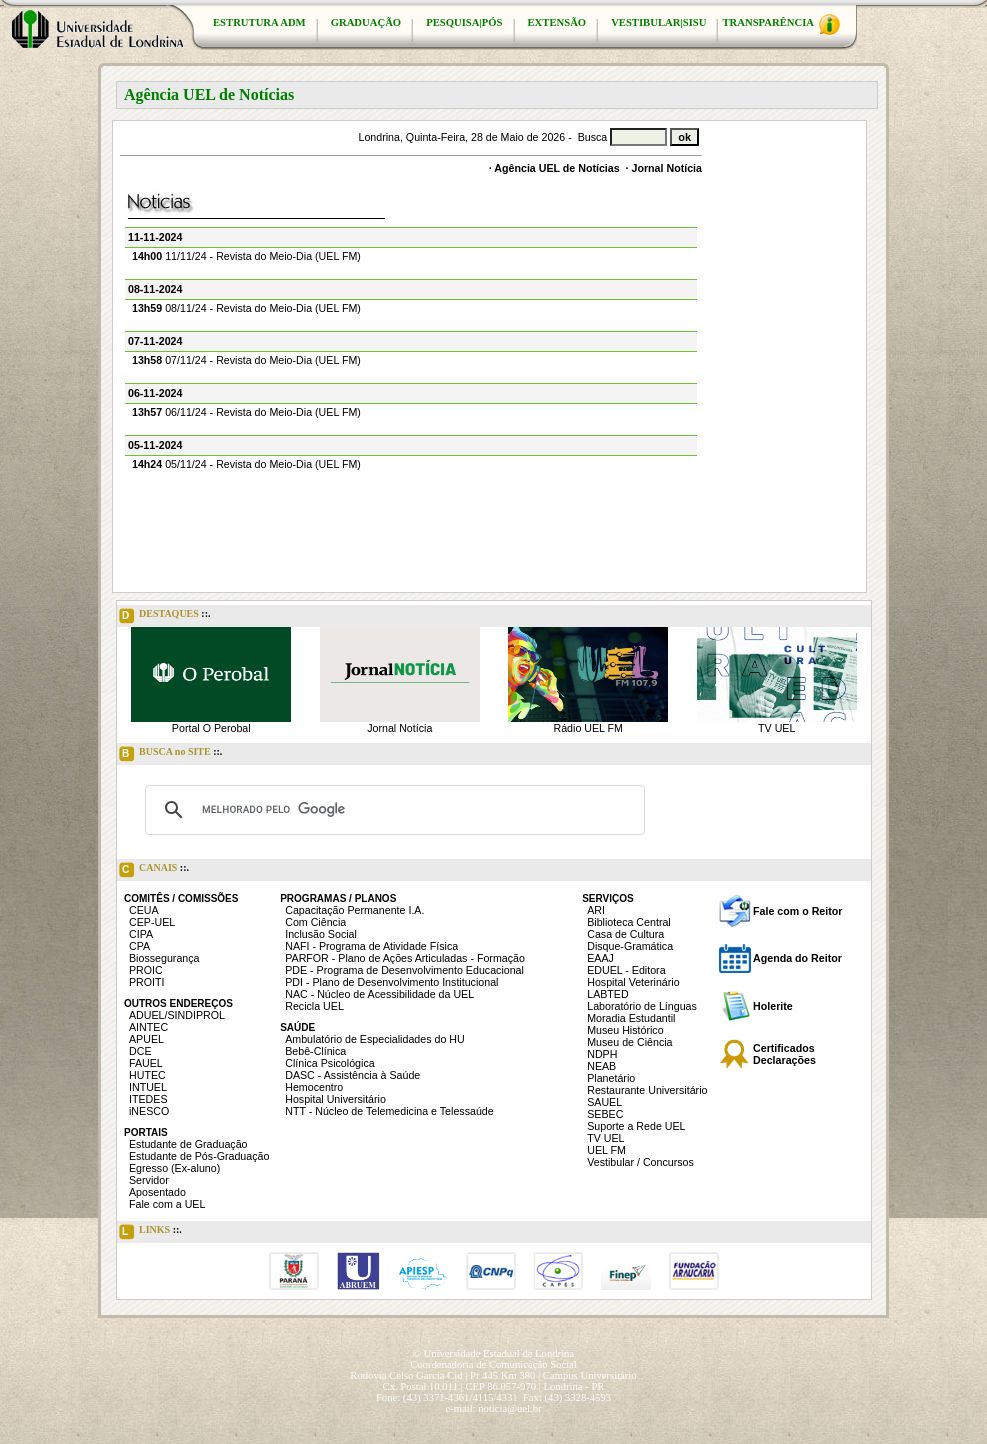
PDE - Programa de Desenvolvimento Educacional (404, 970)
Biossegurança (164, 958)
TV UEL (776, 728)
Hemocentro (314, 1087)
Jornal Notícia (667, 168)
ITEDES (148, 1099)
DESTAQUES (165, 616)
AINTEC (148, 1027)
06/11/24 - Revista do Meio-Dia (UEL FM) (246, 412)
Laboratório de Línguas (642, 1006)
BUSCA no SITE (170, 754)
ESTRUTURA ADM (259, 22)
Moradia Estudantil (631, 1018)
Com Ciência (315, 922)
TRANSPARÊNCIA (781, 24)
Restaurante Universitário (647, 1090)
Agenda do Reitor (797, 958)
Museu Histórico (625, 1030)
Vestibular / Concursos (640, 1162)
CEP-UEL (152, 922)
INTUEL (148, 1087)
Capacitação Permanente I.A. (354, 910)
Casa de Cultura (625, 934)
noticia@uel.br (509, 1408)
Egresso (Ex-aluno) (174, 1168)
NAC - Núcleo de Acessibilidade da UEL (379, 994)
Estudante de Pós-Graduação (199, 1156)
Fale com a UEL (167, 1204)
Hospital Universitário (335, 1099)
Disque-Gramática (630, 946)
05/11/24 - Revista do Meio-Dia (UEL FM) (246, 464)
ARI (596, 910)
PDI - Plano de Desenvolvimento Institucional (391, 982)
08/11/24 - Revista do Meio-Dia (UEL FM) (246, 308)
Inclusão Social (321, 934)
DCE (140, 1051)
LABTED (607, 994)
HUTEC (147, 1075)
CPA (139, 946)
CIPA (141, 934)
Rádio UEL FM (588, 728)
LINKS (150, 1232)
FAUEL (146, 1063)
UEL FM (606, 1150)
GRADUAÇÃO (366, 22)
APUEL (146, 1039)
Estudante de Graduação (188, 1144)
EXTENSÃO (557, 22)
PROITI (147, 982)
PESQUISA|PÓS (464, 22)
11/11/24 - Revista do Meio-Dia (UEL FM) (246, 256)
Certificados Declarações (784, 1054)
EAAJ (600, 958)
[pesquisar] (392, 810)
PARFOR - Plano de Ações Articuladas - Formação (405, 958)
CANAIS (154, 870)
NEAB (601, 1066)
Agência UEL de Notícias (556, 168)
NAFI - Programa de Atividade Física (371, 946)
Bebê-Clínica (315, 1051)
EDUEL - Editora (626, 970)
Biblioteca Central (629, 922)
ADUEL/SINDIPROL (177, 1015)
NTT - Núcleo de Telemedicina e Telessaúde (389, 1111)
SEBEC (605, 1114)
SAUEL (604, 1102)
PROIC (146, 970)
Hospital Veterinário (633, 982)
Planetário (611, 1078)
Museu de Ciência (629, 1042)
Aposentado (157, 1192)
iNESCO (149, 1111)
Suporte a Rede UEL (636, 1126)
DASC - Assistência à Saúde (352, 1075)
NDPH (602, 1054)
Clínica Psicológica (329, 1063)
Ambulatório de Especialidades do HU (374, 1039)
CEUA (144, 910)
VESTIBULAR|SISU (658, 22)
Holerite (773, 1006)
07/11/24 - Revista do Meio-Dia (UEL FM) (246, 360)
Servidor (149, 1180)
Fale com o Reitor (797, 911)
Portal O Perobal (211, 728)
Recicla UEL (314, 1006)
